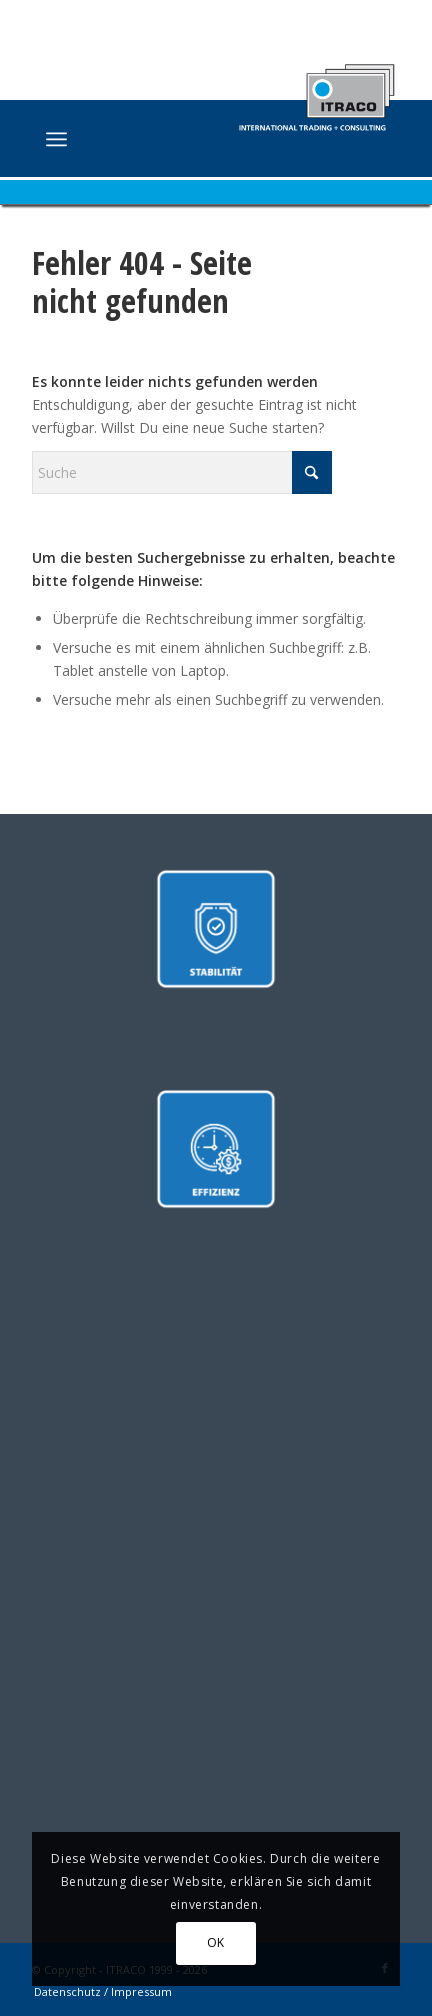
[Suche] (182, 472)
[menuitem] (56, 139)
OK (216, 1942)
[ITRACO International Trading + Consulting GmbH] (179, 141)
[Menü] (56, 139)
